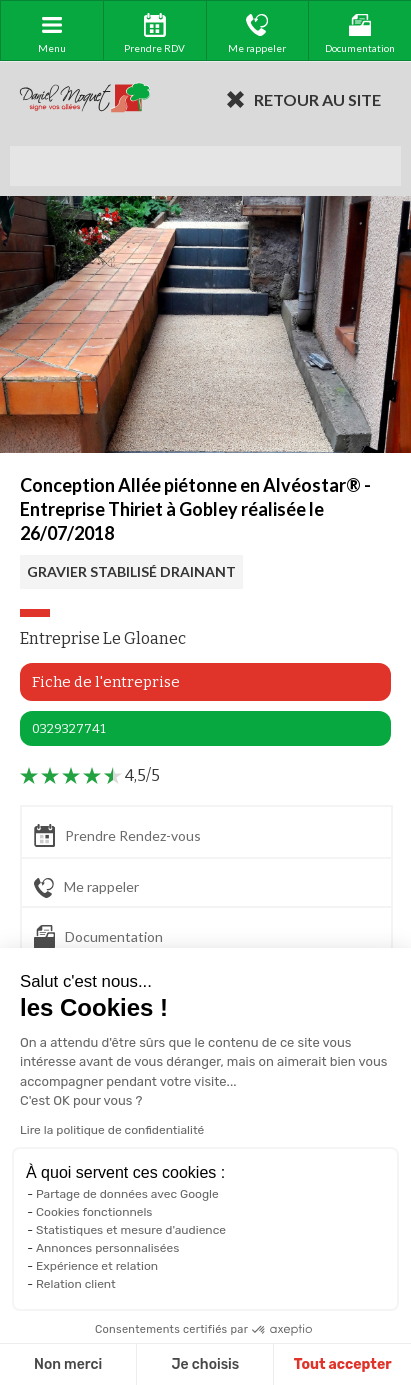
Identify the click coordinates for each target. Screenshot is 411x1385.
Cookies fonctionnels (94, 1212)
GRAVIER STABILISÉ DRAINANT (131, 571)
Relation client (76, 1284)
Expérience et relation (97, 1266)
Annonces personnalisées (107, 1248)
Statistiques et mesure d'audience (131, 1230)
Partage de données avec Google (127, 1194)
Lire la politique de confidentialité (112, 1130)
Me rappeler (86, 888)
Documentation (98, 936)
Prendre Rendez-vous (117, 835)
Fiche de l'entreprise (106, 682)
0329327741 (69, 728)
